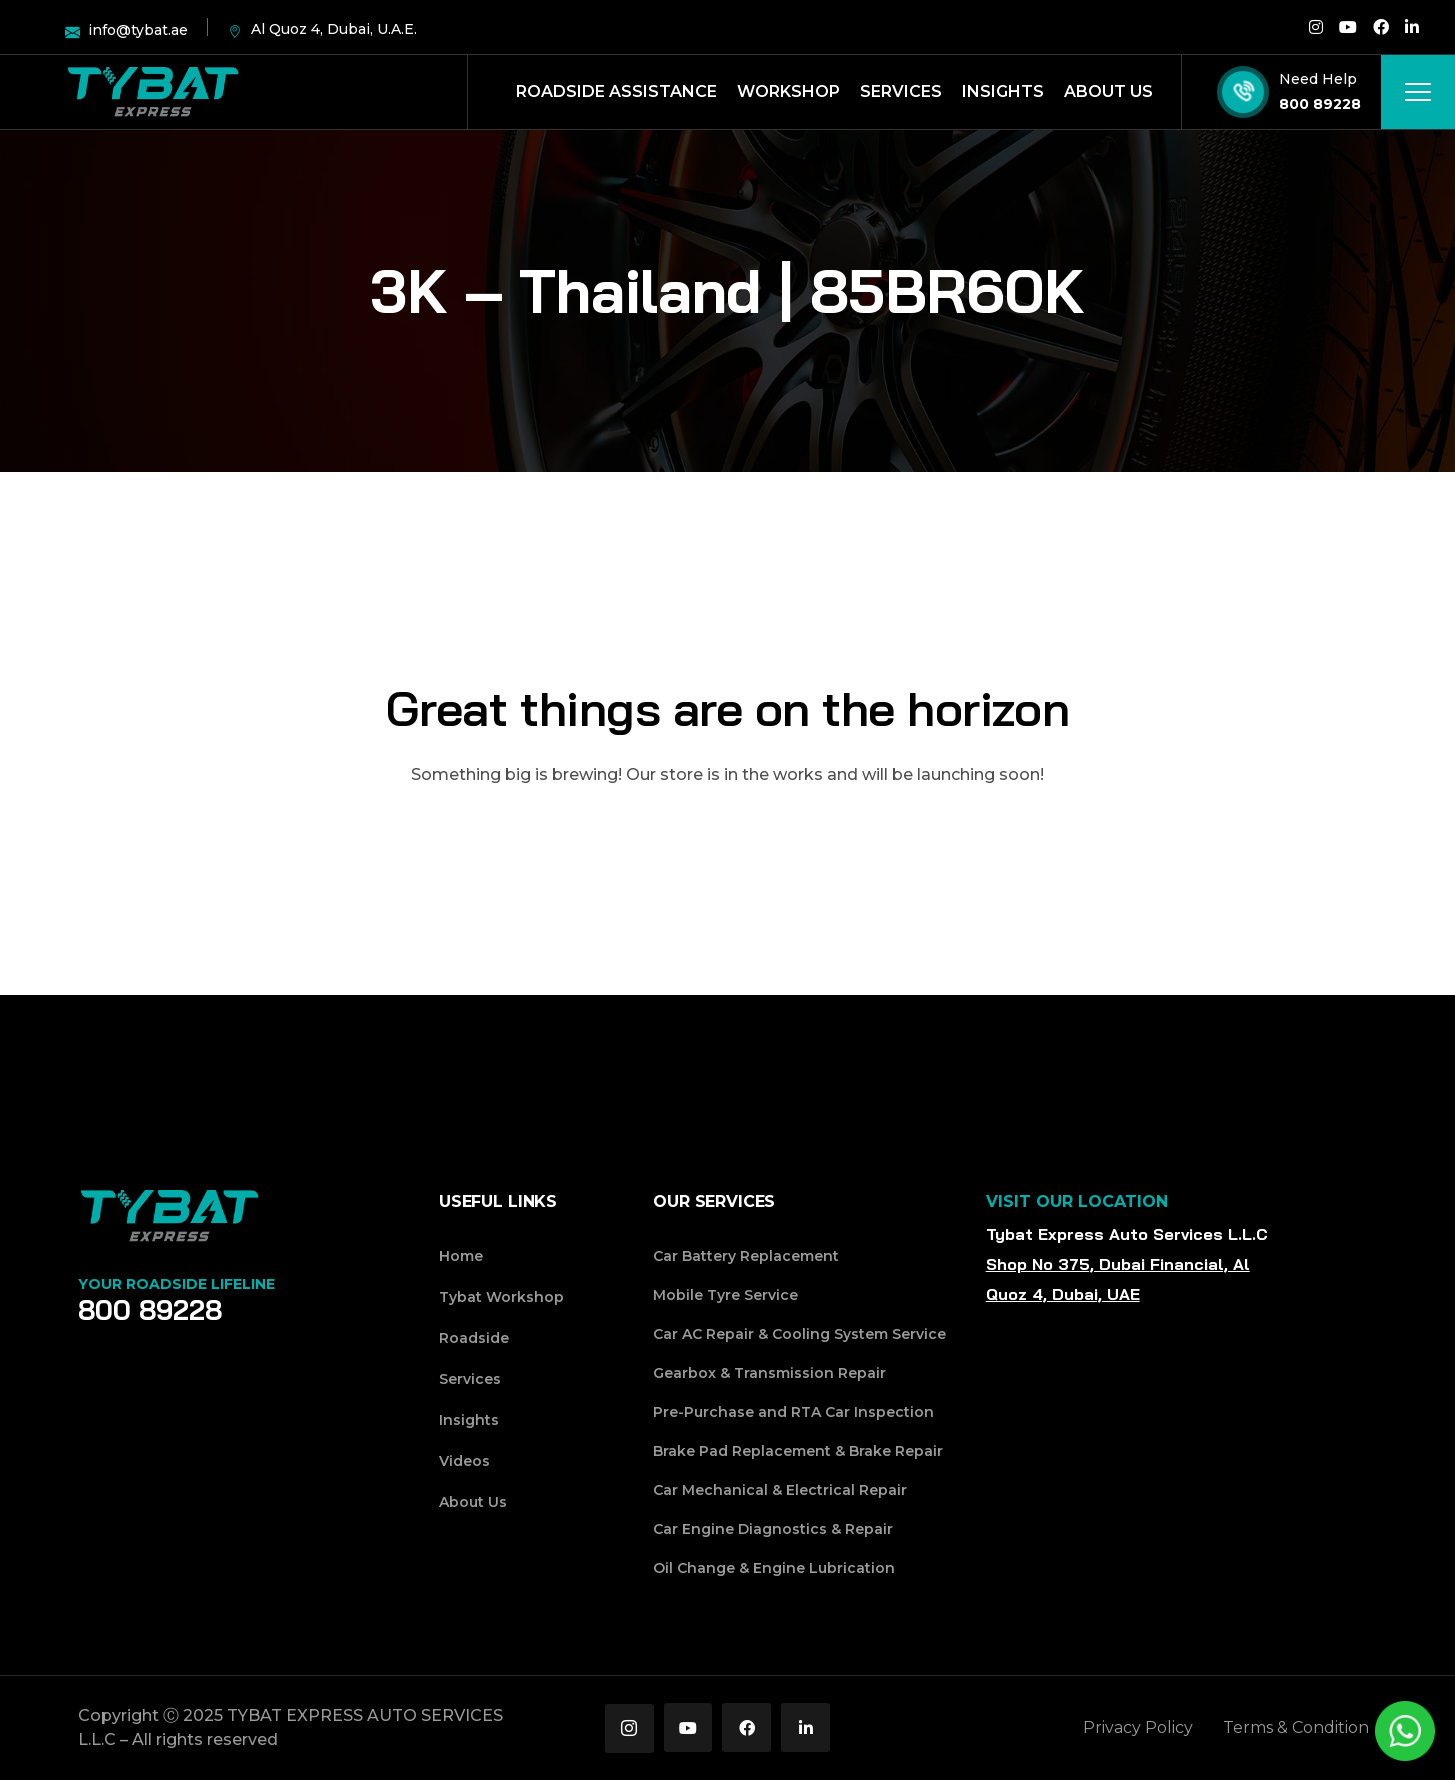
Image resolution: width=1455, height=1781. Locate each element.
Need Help (1318, 79)
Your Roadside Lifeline (176, 1284)
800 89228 (1320, 104)
